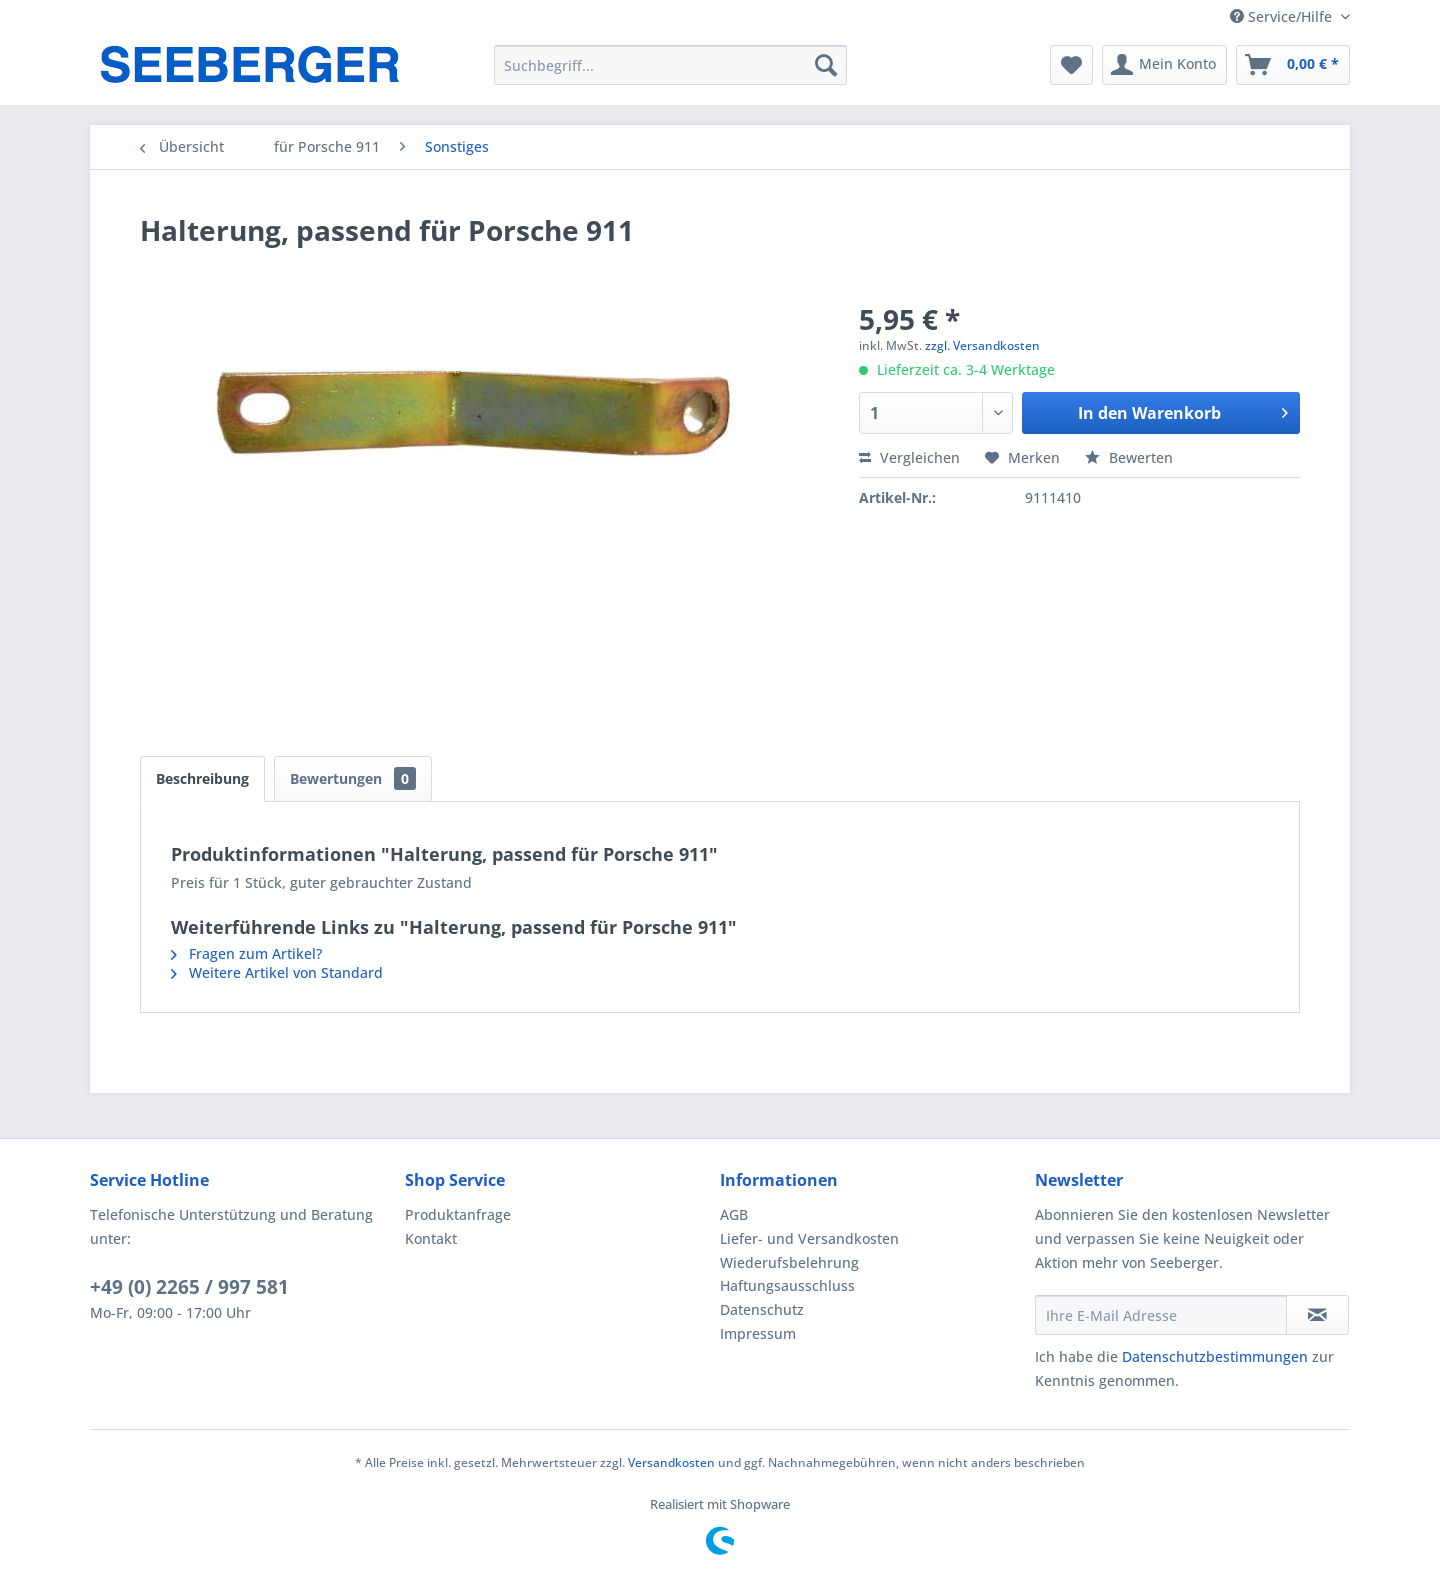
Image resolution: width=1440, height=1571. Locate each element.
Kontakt (431, 1238)
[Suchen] (826, 65)
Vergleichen (909, 457)
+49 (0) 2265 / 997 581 (189, 1287)
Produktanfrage (458, 1214)
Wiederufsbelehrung (789, 1262)
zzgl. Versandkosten (982, 345)
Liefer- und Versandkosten (809, 1238)
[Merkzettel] (1071, 65)
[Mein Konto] (1164, 65)
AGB (734, 1214)
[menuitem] (670, 65)
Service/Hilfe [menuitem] (1283, 16)
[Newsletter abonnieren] (1317, 1315)
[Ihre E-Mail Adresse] (1161, 1315)
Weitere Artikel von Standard (277, 972)
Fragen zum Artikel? (246, 953)
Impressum (758, 1333)
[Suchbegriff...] (670, 65)
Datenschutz (762, 1309)
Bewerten (1129, 457)
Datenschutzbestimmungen (1215, 1356)
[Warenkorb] (1293, 65)
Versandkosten (671, 1462)
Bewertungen (353, 778)
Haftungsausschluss (787, 1285)
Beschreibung (202, 778)
